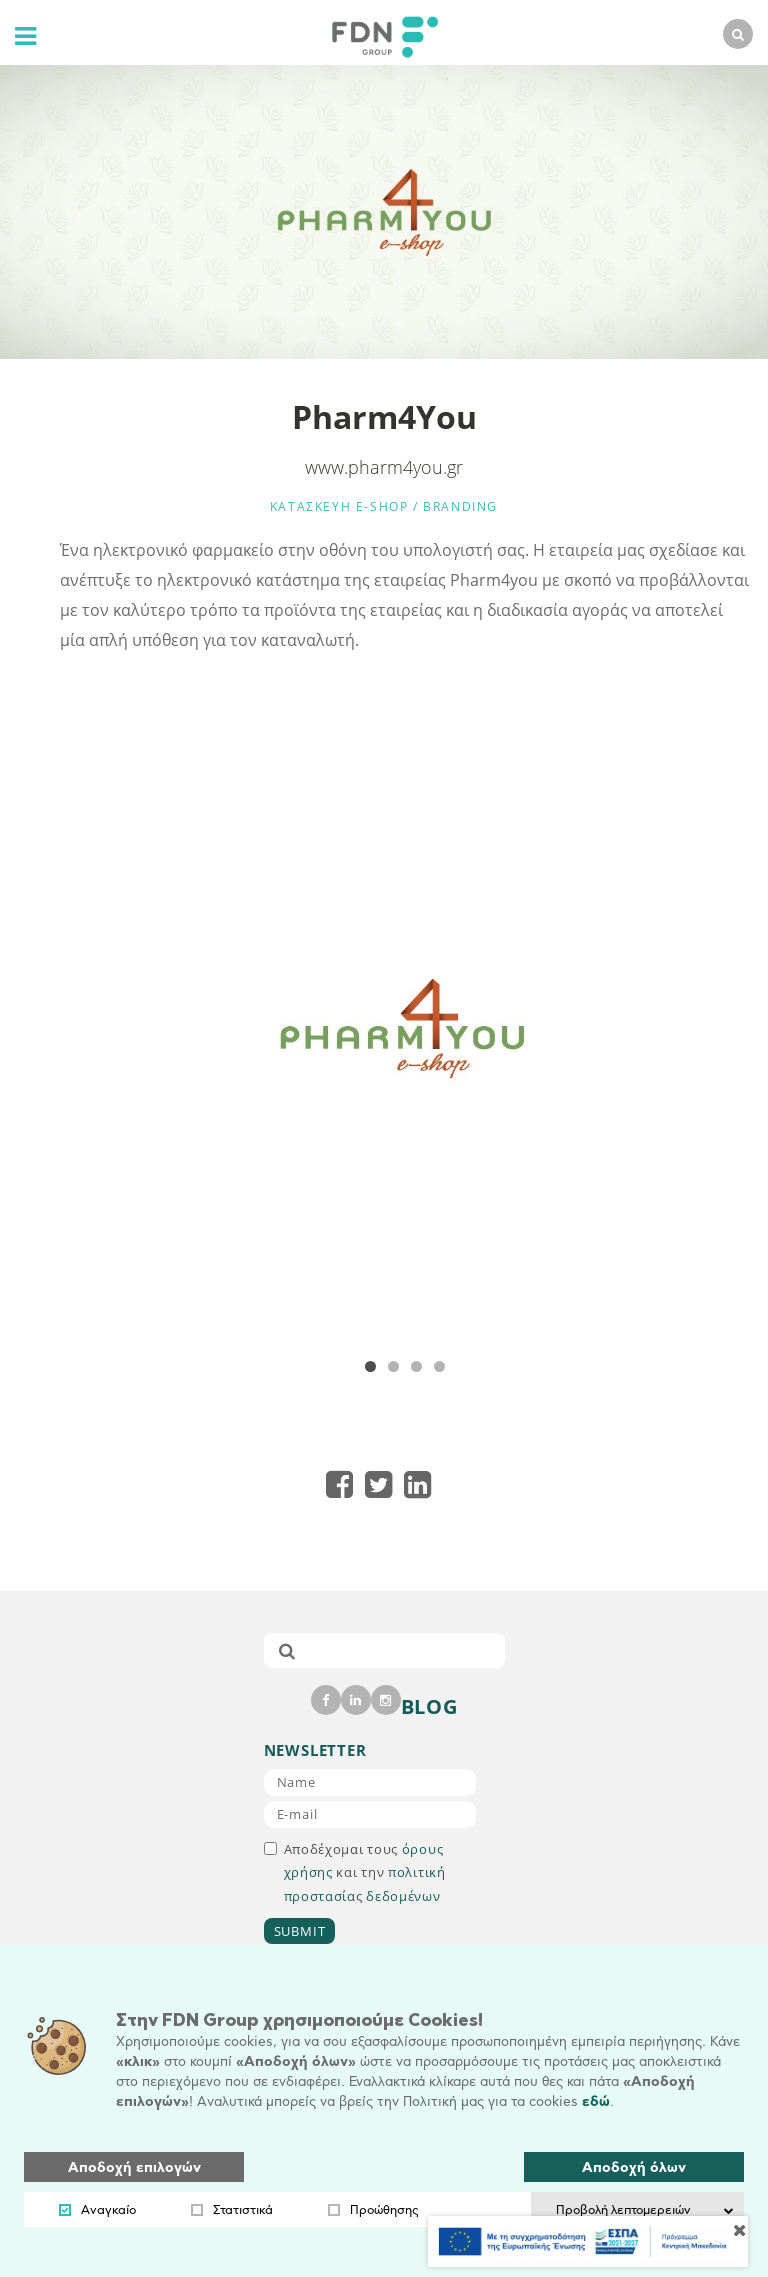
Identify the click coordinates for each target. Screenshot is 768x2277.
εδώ (596, 2101)
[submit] (287, 1650)
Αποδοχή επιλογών (134, 2167)
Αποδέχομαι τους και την (355, 1872)
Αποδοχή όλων (634, 2167)
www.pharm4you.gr (384, 467)
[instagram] (386, 1700)
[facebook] (326, 1700)
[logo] (380, 34)
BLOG (429, 1706)
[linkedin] (356, 1700)
